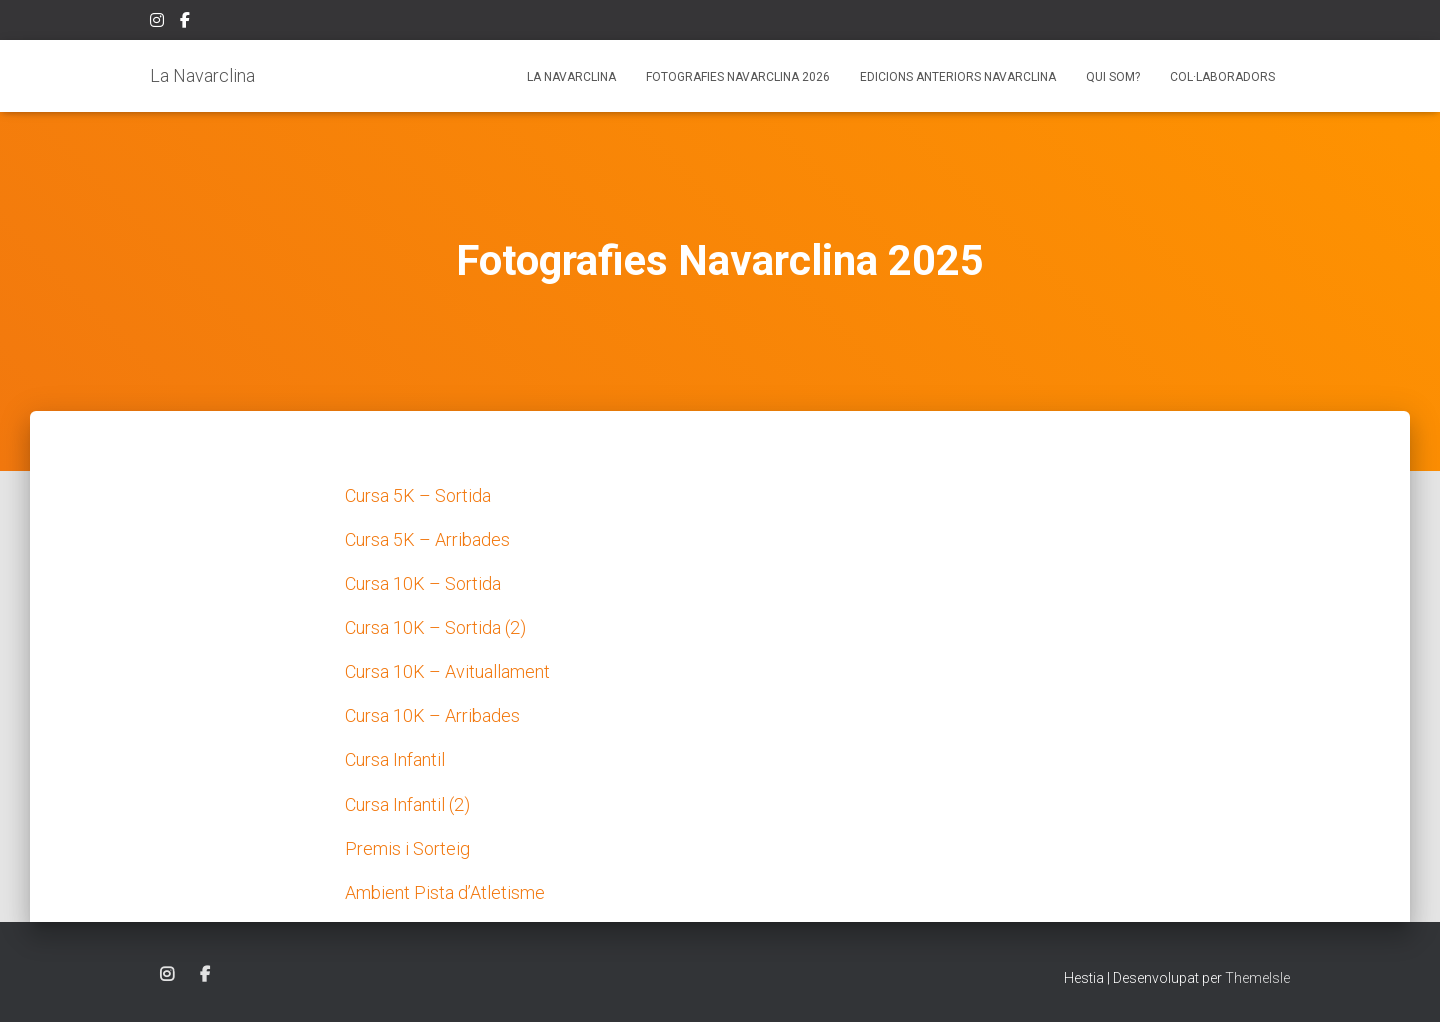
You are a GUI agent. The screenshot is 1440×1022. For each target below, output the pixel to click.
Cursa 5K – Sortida (418, 495)
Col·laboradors (1222, 77)
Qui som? (1113, 77)
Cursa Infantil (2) (407, 804)
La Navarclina (571, 77)
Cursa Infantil (395, 759)
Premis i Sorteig (407, 848)
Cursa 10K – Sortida (423, 583)
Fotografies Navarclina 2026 (738, 77)
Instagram (158, 23)
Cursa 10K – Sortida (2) (435, 627)
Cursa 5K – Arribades (427, 539)
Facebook (186, 23)
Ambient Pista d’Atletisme (445, 892)
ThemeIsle (1257, 978)
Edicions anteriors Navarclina (958, 77)
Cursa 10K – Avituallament (447, 671)
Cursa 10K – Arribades (432, 715)
